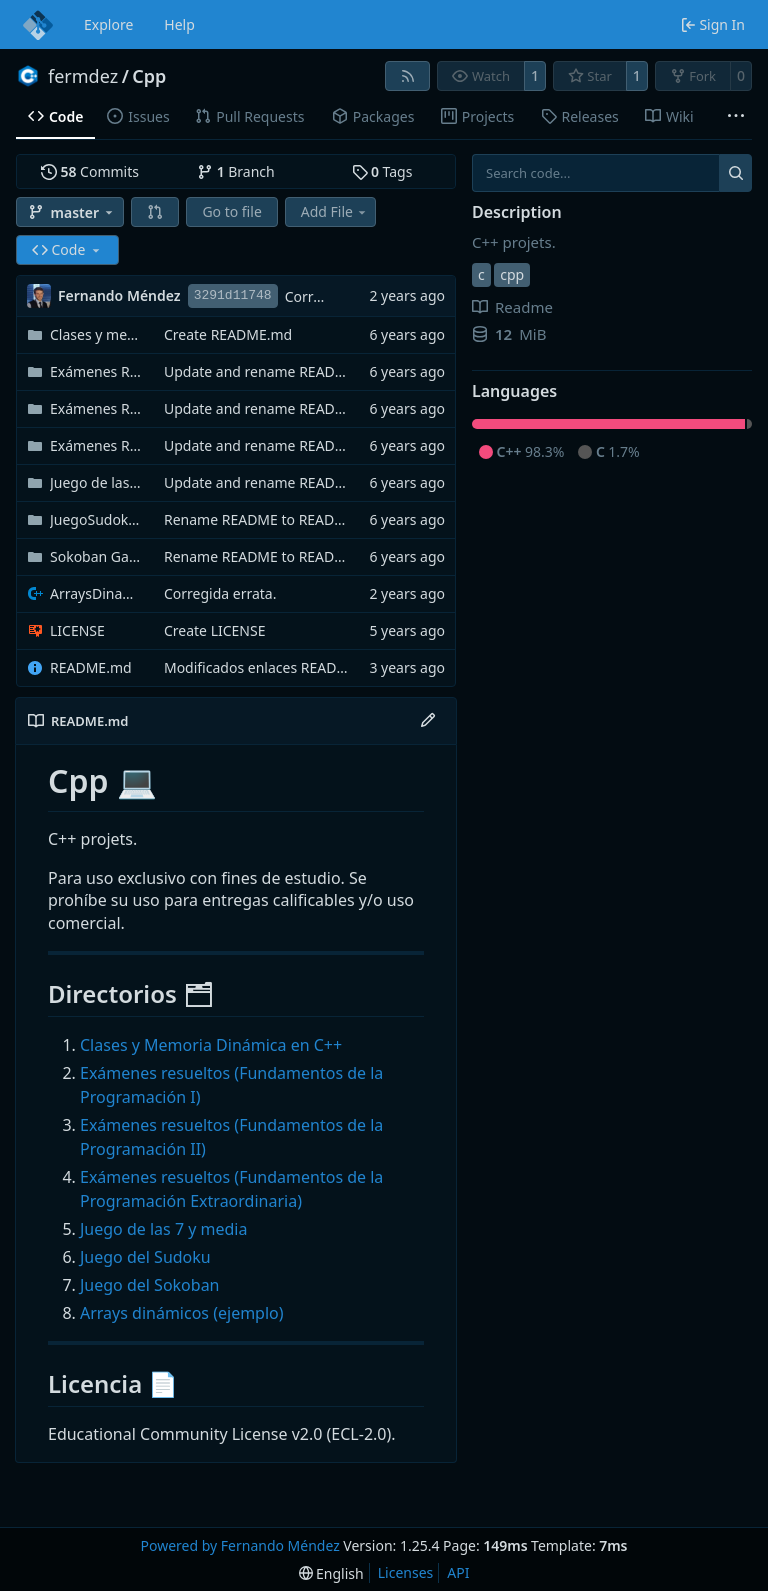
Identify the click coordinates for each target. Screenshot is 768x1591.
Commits (90, 171)
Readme (512, 307)
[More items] (736, 117)
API (458, 1572)
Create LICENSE (215, 630)
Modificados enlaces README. (262, 667)
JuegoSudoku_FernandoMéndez (97, 519)
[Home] (38, 25)
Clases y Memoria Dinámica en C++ (211, 1045)
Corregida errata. (220, 593)
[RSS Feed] (408, 76)
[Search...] (735, 173)
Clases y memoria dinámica (97, 334)
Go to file (231, 211)
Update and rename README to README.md (311, 371)
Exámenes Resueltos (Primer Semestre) (97, 371)
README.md (91, 667)
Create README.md (228, 334)
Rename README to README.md (272, 519)
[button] (155, 212)
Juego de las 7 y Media (97, 482)
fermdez (83, 76)
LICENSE (77, 630)
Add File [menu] (335, 211)
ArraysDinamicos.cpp (97, 593)
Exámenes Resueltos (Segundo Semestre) (97, 408)
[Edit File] (428, 721)
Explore (108, 24)
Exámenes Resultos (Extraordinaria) (97, 445)
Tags (382, 171)
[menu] (331, 1573)
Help (179, 24)
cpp (512, 274)
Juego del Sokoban (150, 1285)
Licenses (406, 1572)
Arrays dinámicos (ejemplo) (182, 1313)
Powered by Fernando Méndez (239, 1545)
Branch (236, 171)
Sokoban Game (97, 556)
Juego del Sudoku (145, 1257)
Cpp (149, 76)
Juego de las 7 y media (163, 1229)
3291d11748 (233, 295)
